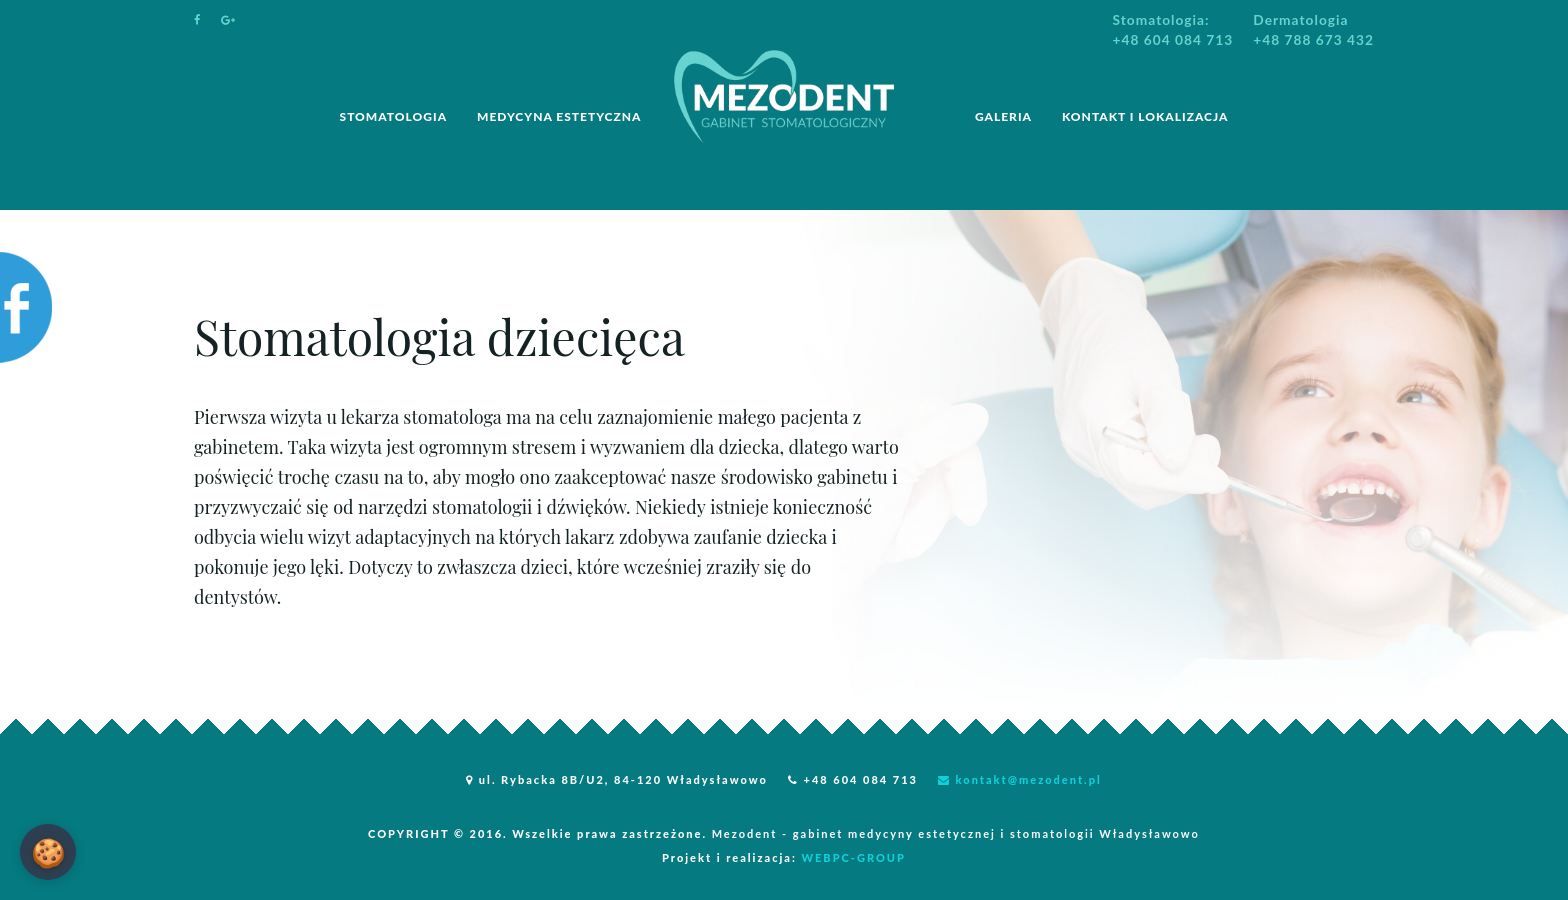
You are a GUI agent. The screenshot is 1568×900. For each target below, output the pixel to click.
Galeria (1003, 116)
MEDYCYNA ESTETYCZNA (559, 116)
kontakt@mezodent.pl (1020, 779)
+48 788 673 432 (1313, 39)
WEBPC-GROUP (853, 857)
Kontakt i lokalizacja (1145, 116)
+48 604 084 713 (1173, 39)
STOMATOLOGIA (394, 116)
